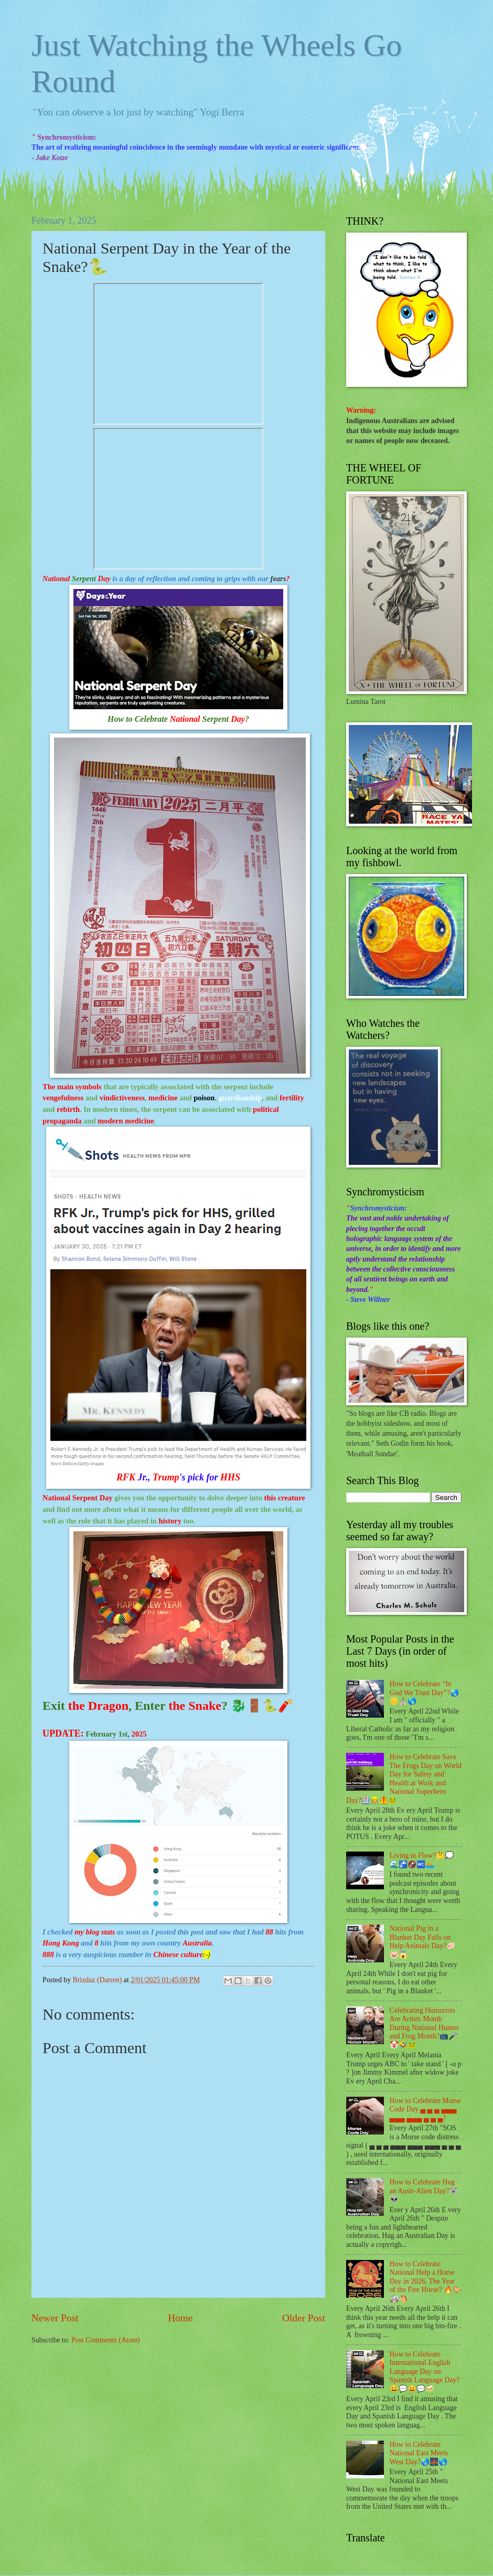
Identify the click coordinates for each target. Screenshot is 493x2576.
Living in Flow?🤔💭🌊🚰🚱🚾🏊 (422, 1860)
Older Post (303, 2317)
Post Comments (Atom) (105, 2340)
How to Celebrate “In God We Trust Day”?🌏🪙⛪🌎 (424, 1692)
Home (180, 2317)
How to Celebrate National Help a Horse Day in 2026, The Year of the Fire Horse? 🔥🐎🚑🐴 (426, 2281)
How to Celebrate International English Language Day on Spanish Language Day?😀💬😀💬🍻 (425, 2371)
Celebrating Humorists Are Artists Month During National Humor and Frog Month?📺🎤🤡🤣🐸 (424, 2027)
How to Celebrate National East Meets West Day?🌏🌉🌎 (419, 2453)
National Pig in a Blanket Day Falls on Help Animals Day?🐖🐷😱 (423, 1942)
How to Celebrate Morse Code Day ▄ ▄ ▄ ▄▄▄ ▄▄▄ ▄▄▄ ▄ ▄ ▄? (425, 2109)
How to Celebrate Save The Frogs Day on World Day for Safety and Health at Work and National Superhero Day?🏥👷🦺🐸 (404, 1778)
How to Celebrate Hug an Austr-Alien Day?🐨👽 (424, 2190)
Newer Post (55, 2317)
